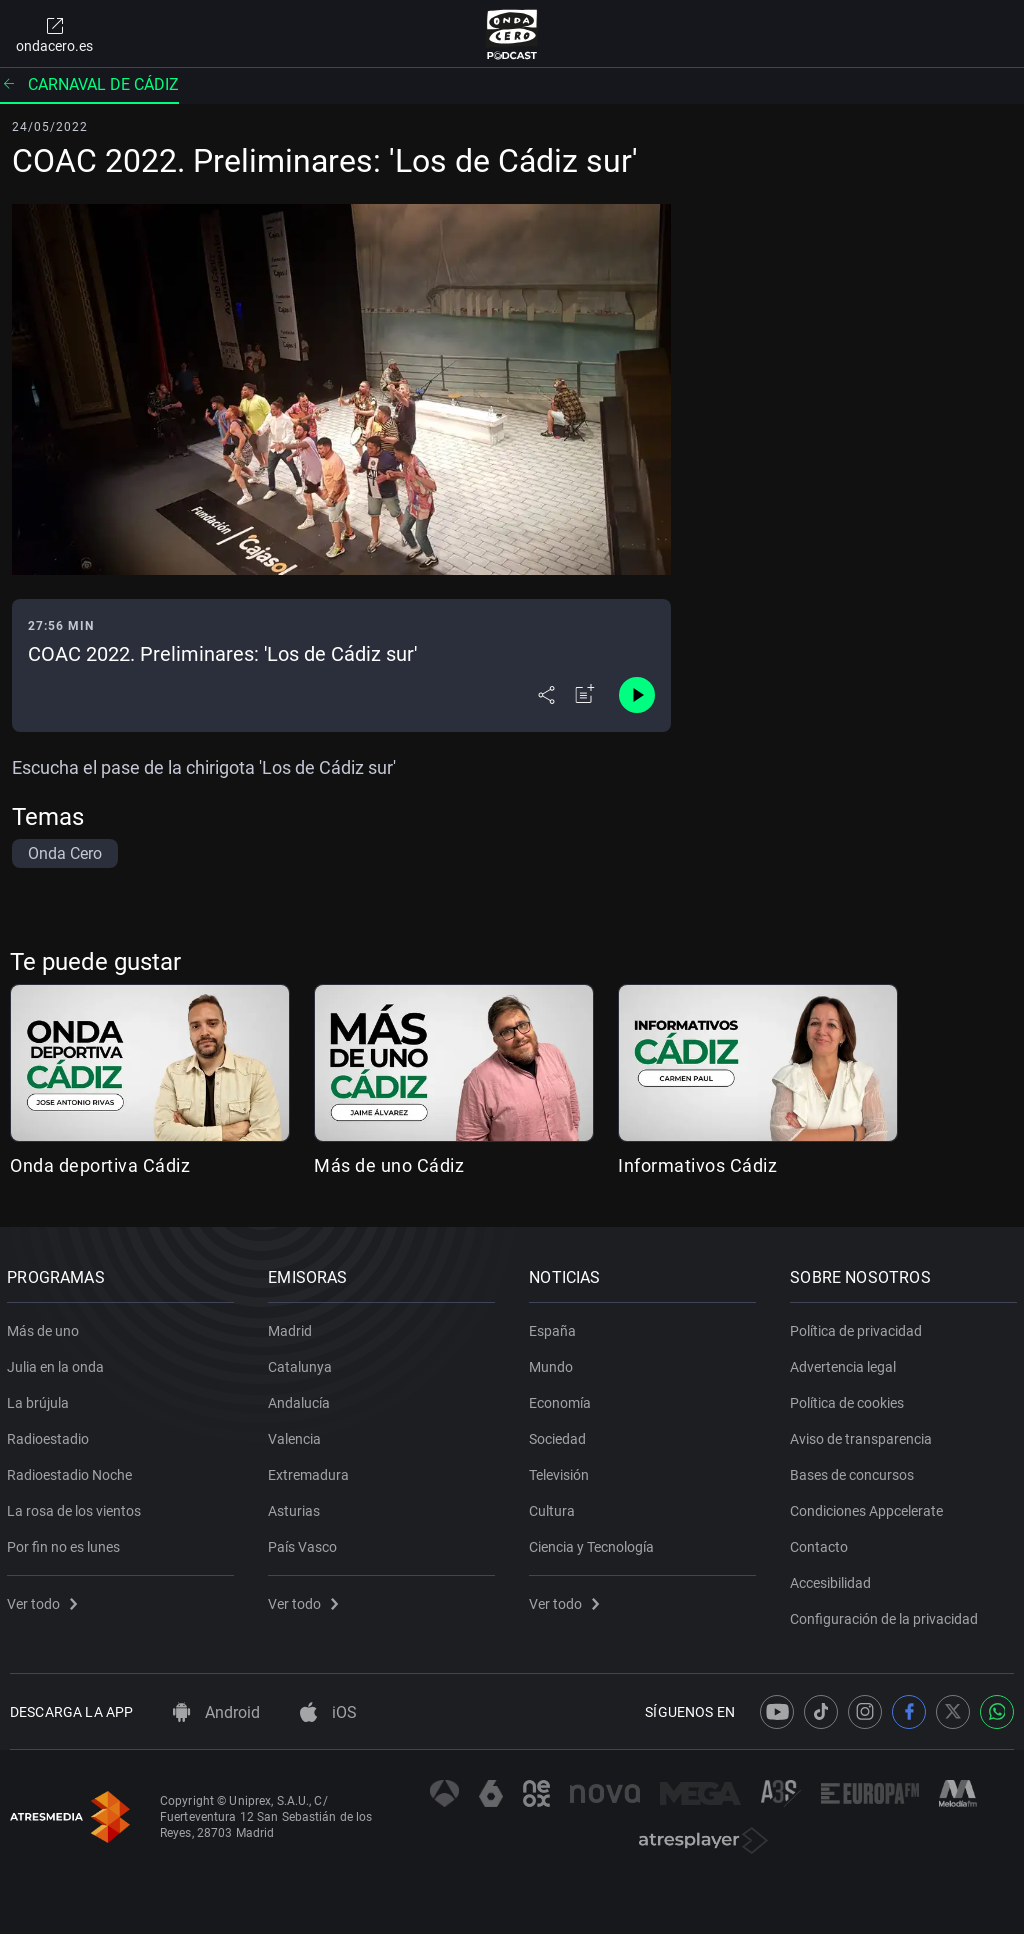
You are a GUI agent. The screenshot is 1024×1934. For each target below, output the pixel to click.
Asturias (297, 1507)
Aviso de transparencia (864, 1435)
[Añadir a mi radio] (585, 695)
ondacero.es (54, 34)
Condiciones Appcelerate (869, 1507)
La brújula (41, 1399)
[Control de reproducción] (637, 695)
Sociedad (560, 1435)
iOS (328, 1712)
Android (216, 1712)
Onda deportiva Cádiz (100, 1165)
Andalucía (302, 1399)
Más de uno (46, 1327)
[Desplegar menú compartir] (546, 695)
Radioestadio (51, 1435)
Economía (563, 1399)
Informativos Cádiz (697, 1165)
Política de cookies (850, 1399)
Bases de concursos (855, 1471)
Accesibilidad (833, 1579)
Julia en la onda (58, 1363)
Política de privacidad (859, 1327)
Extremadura (311, 1471)
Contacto (822, 1543)
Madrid (293, 1327)
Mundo (554, 1363)
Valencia (297, 1435)
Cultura (555, 1507)
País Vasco (305, 1543)
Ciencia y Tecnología (594, 1543)
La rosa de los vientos (77, 1507)
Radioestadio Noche (72, 1471)
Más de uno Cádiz (389, 1165)
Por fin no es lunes (66, 1543)
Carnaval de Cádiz (89, 84)
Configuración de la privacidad (887, 1615)
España (555, 1327)
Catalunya (303, 1363)
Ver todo (45, 1600)
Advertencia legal (846, 1363)
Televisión (562, 1471)
